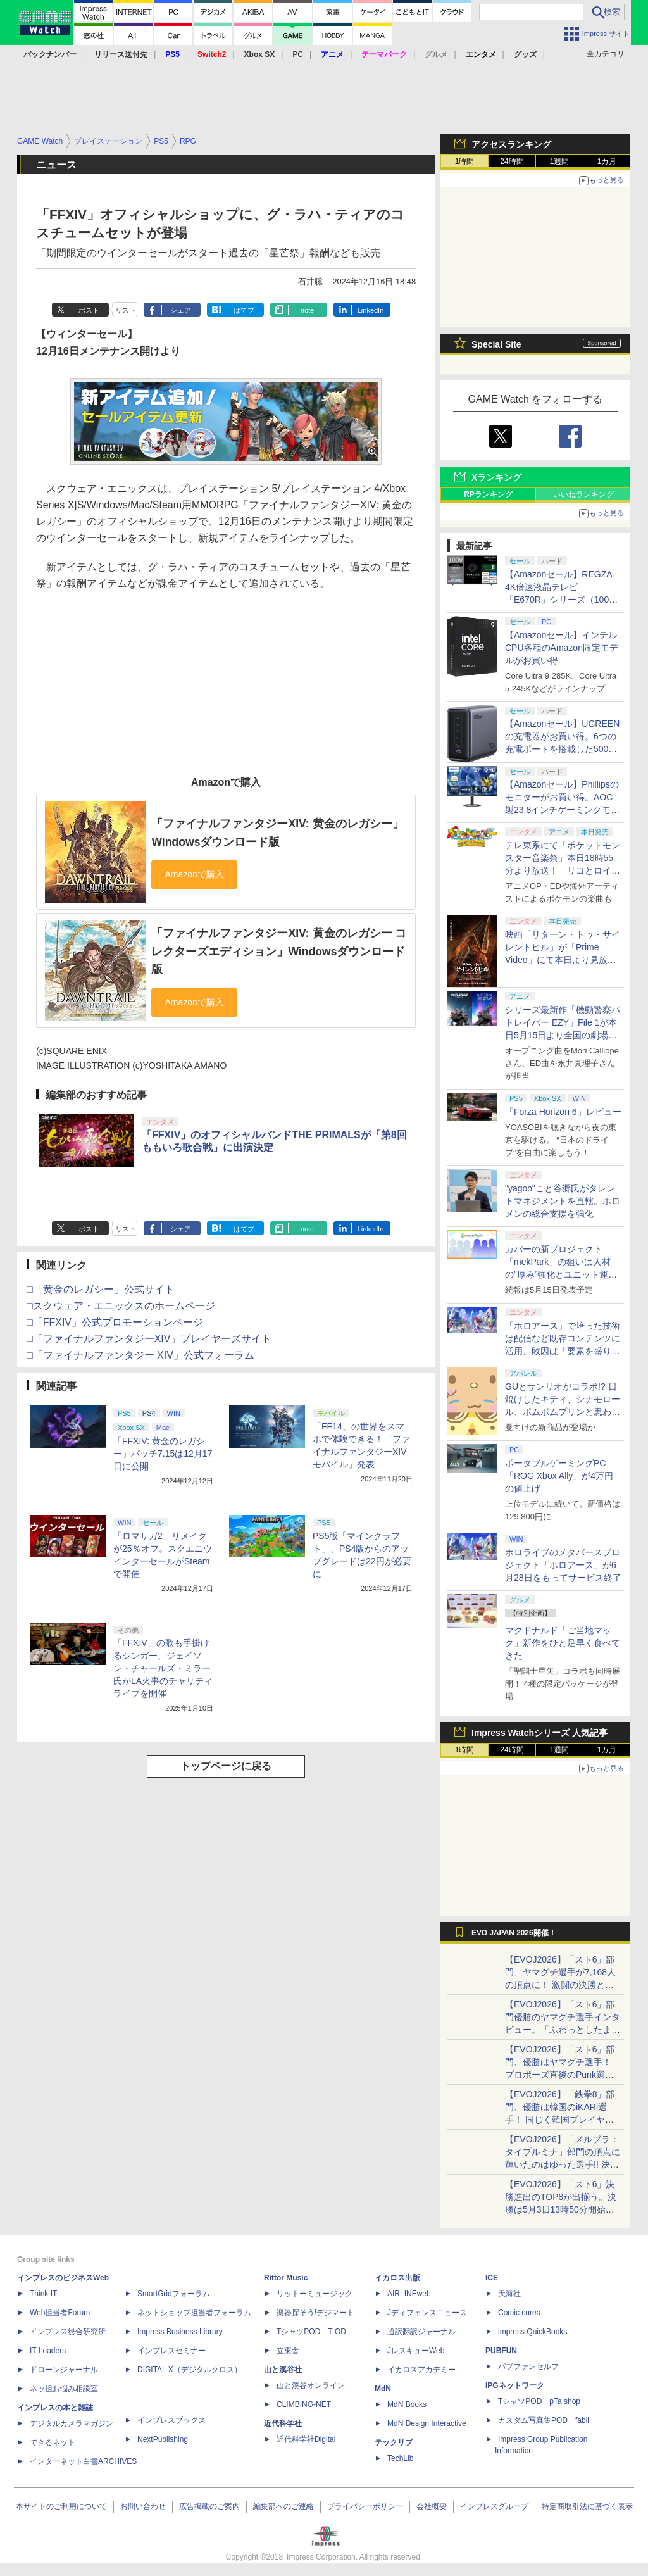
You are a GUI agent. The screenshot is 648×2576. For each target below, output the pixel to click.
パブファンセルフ (528, 2366)
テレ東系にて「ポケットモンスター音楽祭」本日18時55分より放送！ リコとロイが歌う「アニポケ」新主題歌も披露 (562, 870)
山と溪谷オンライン (311, 2385)
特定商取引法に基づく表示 (587, 2506)
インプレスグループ (494, 2506)
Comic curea (519, 2312)
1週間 (560, 161)
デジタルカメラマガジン (71, 2423)
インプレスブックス (171, 2420)
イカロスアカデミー (421, 2369)
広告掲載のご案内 (209, 2506)
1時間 (465, 161)
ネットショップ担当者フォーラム (194, 2312)
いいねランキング (583, 494)
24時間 (511, 161)
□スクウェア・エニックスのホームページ (121, 1305)
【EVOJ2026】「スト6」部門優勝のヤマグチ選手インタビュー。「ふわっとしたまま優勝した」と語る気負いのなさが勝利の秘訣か (562, 2029)
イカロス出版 (397, 2277)
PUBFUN (501, 2350)
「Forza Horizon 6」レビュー (563, 1112)
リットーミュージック (314, 2293)
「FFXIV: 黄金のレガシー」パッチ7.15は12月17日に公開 (162, 1453)
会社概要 (431, 2506)
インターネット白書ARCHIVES (83, 2461)
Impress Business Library (180, 2331)
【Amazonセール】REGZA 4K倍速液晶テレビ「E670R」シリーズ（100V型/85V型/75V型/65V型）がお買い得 (560, 599)
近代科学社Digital (306, 2439)
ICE (491, 2277)
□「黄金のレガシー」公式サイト (101, 1289)
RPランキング (488, 494)
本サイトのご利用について (61, 2506)
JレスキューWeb (415, 2350)
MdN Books (407, 2404)
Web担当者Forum (60, 2312)
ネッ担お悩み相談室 (64, 2388)
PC (297, 54)
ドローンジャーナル (64, 2369)
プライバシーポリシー (365, 2506)
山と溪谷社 (283, 2369)
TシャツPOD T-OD (311, 2331)
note (307, 310)
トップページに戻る (225, 1766)
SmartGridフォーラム (173, 2293)
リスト (125, 310)
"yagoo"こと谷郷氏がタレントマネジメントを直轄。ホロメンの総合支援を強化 (562, 1201)
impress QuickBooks (532, 2331)
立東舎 (288, 2350)
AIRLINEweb (409, 2293)
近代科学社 (283, 2423)
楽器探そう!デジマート (315, 2312)
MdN (383, 2388)
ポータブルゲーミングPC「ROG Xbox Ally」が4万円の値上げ (559, 1475)
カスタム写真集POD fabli (543, 2420)
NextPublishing (162, 2439)
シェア (180, 310)
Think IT (43, 2293)
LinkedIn (371, 310)
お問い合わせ (143, 2506)
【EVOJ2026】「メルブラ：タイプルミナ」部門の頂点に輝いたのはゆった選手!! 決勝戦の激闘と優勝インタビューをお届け (562, 2164)
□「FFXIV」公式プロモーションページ (115, 1322)
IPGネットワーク (514, 2385)
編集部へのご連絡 (283, 2506)
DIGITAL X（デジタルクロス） (189, 2369)
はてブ (244, 310)
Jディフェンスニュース (427, 2312)
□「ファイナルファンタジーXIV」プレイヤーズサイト (149, 1338)
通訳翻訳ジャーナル (421, 2331)
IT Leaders (48, 2350)
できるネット (52, 2442)
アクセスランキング (511, 144)
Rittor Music (286, 2277)
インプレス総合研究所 (68, 2331)
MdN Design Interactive (426, 2423)
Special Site (496, 344)
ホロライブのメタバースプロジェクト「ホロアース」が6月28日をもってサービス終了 (563, 1565)
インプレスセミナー (171, 2350)
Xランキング (496, 477)
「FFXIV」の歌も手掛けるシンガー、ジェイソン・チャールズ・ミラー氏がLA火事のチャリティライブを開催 (163, 1668)
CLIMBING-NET (304, 2404)
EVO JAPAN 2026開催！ (513, 1932)
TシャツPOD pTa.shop (539, 2401)
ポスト (88, 310)
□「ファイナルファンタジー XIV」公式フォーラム (140, 1355)
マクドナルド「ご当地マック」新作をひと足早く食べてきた (562, 1643)
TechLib (400, 2458)
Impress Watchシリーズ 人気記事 (539, 1733)
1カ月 (607, 161)
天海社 (509, 2293)
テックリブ (394, 2442)
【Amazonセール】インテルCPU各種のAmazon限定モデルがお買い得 (561, 647)
